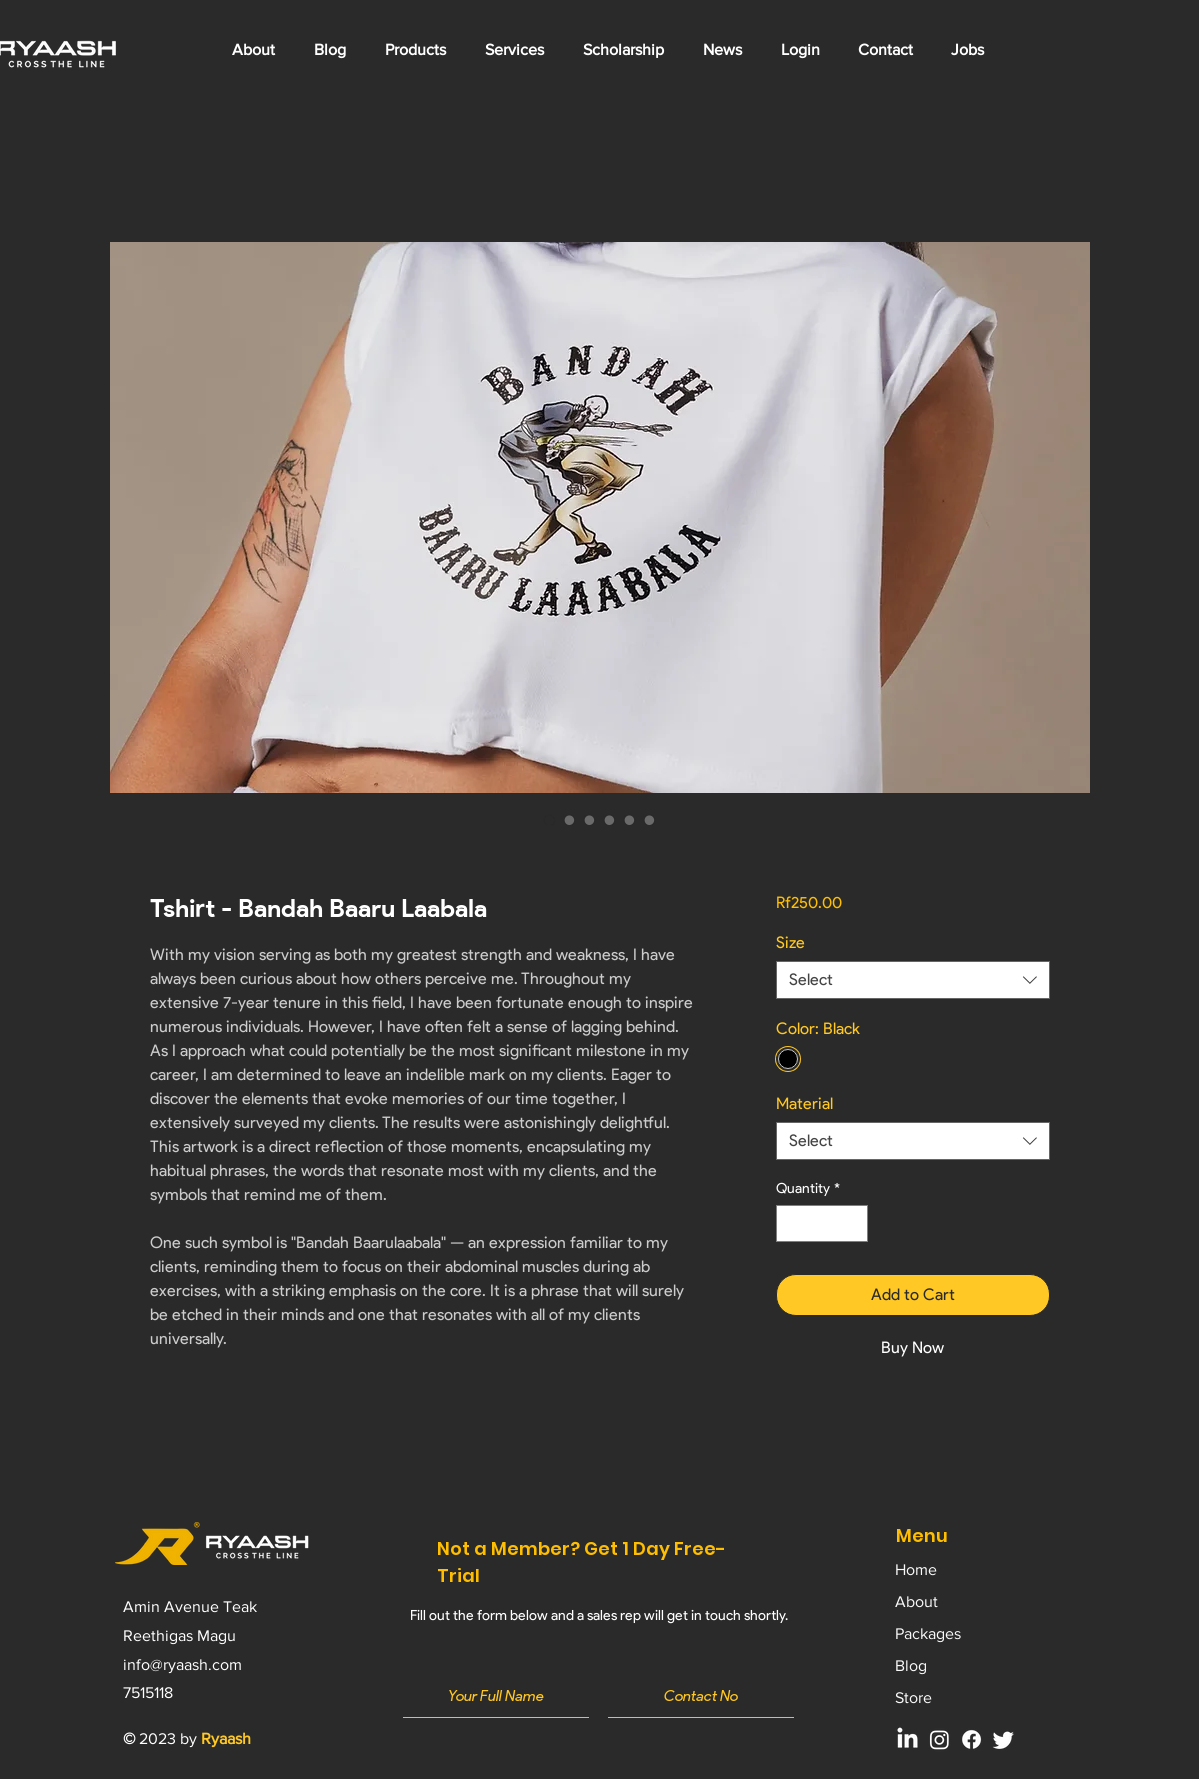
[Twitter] (1003, 1739)
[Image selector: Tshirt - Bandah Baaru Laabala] (550, 820)
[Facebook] (971, 1739)
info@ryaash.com (182, 1664)
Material (804, 1103)
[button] (515, 50)
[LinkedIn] (907, 1739)
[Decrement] (791, 1223)
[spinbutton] (822, 1223)
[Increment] (852, 1223)
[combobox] (912, 980)
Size (790, 942)
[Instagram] (939, 1739)
